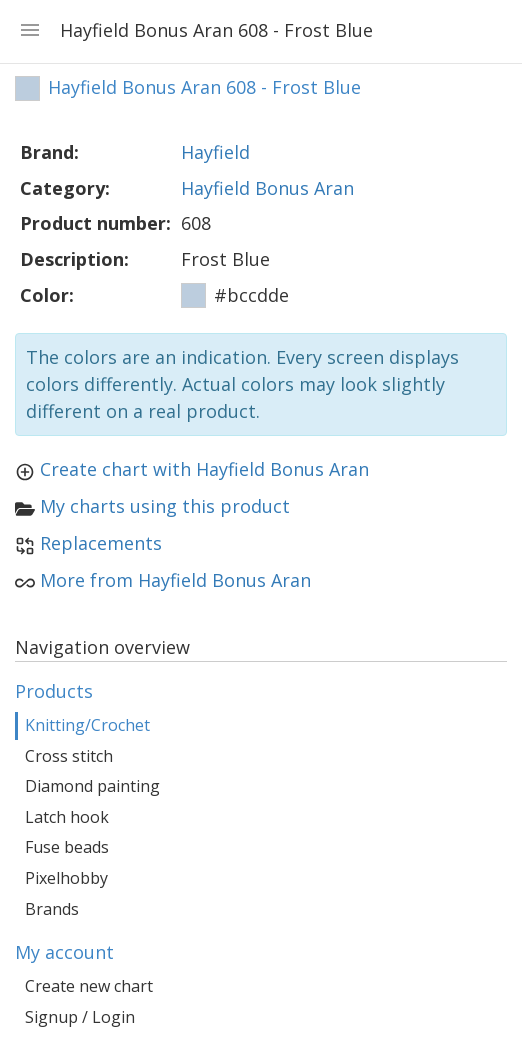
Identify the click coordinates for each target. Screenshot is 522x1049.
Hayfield (215, 152)
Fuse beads (67, 847)
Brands (52, 909)
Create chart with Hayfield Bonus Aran (204, 469)
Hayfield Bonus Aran (267, 188)
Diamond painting (92, 786)
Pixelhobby (66, 878)
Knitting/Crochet (87, 725)
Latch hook (67, 817)
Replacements (101, 543)
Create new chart (89, 986)
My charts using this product (165, 506)
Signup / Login (80, 1017)
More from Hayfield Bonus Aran (175, 580)
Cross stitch (69, 756)
